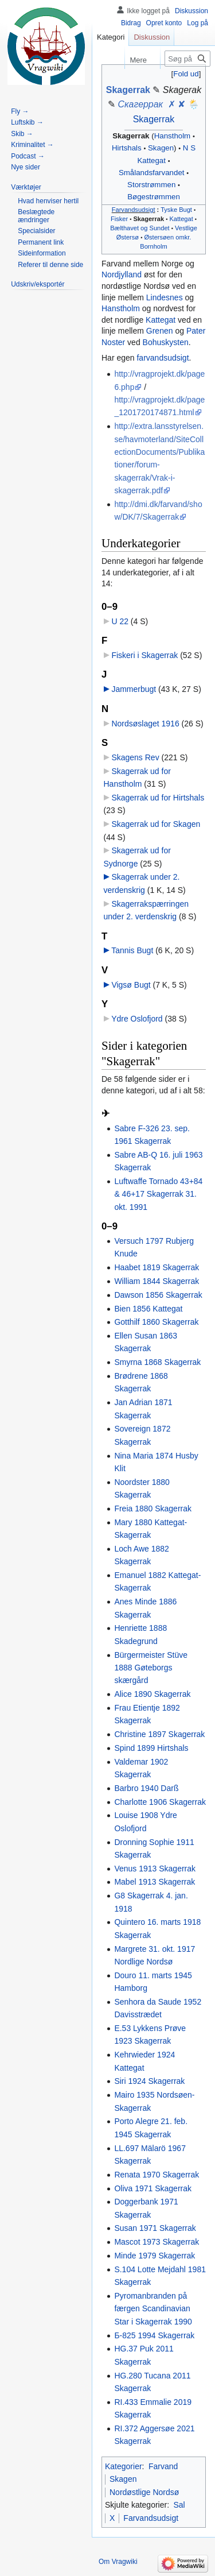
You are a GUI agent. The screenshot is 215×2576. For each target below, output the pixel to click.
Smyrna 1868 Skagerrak (157, 1362)
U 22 (119, 621)
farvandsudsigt (162, 357)
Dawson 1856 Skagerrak (158, 1294)
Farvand (163, 2466)
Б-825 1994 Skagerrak (154, 2335)
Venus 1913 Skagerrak (155, 1868)
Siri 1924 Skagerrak (149, 2081)
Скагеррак (140, 104)
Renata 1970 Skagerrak (156, 2174)
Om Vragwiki (118, 2562)
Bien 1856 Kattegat (148, 1308)
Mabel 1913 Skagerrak (154, 1881)
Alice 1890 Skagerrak (152, 1694)
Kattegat (151, 160)
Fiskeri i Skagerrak (144, 655)
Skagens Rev (135, 757)
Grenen (159, 330)
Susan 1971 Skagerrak (155, 2228)
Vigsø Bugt (130, 984)
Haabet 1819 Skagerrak (156, 1267)
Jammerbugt (133, 689)
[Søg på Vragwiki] (187, 59)
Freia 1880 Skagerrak (152, 1508)
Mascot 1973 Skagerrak (156, 2241)
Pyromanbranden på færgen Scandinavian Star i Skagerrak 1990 (152, 2308)
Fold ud (185, 73)
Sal (179, 2504)
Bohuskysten (166, 342)
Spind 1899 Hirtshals (151, 1748)
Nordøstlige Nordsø (144, 2492)
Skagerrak (128, 90)
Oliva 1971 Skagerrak (152, 2188)
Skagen (161, 148)
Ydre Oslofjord (136, 1018)
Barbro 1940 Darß (146, 1788)
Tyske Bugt (176, 209)
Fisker (119, 218)
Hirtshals (127, 148)
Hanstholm (172, 135)
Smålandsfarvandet (152, 172)
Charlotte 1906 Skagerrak (160, 1802)
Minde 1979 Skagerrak (154, 2255)
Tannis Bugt (132, 950)
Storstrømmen (151, 184)
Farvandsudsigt (133, 209)
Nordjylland (121, 274)
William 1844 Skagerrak (156, 1281)
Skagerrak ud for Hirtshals (157, 797)
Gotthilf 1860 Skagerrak (156, 1321)
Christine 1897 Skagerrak (159, 1734)
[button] (186, 74)
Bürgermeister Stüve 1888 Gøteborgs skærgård (150, 1667)
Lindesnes (164, 297)
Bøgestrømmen (153, 196)
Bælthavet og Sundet (139, 228)
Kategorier (123, 2466)
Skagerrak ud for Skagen (155, 824)
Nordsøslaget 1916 (145, 723)
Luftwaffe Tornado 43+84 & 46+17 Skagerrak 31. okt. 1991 (158, 1194)
